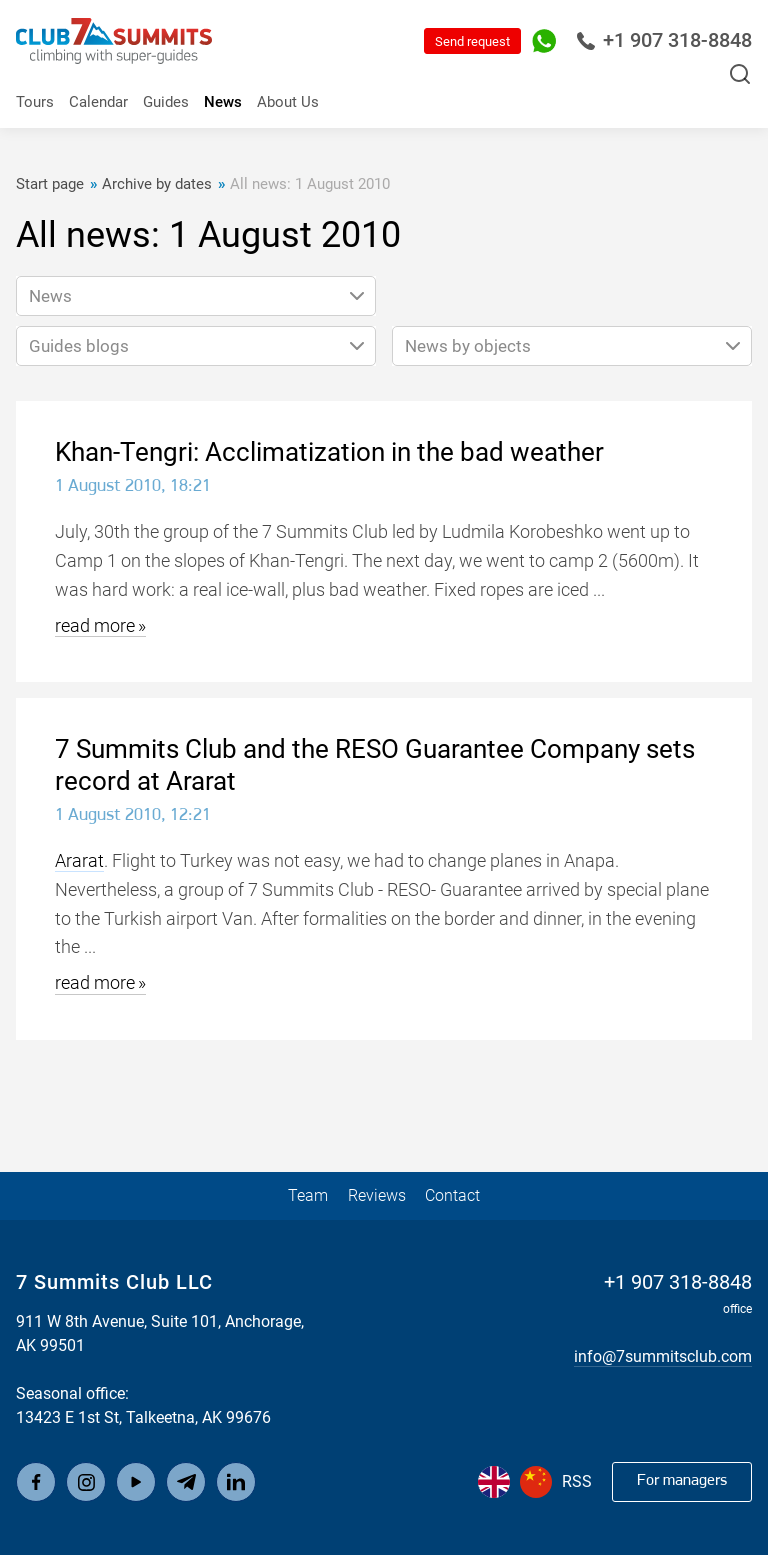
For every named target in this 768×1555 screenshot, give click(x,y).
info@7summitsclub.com (663, 1356)
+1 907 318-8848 (664, 40)
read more (95, 625)
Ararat (79, 860)
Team (308, 1195)
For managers (682, 1481)
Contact (452, 1195)
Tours (35, 102)
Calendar (98, 102)
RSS (577, 1481)
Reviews (377, 1195)
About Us (288, 102)
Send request (472, 41)
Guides (166, 102)
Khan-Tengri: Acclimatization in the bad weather (329, 452)
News (223, 102)
